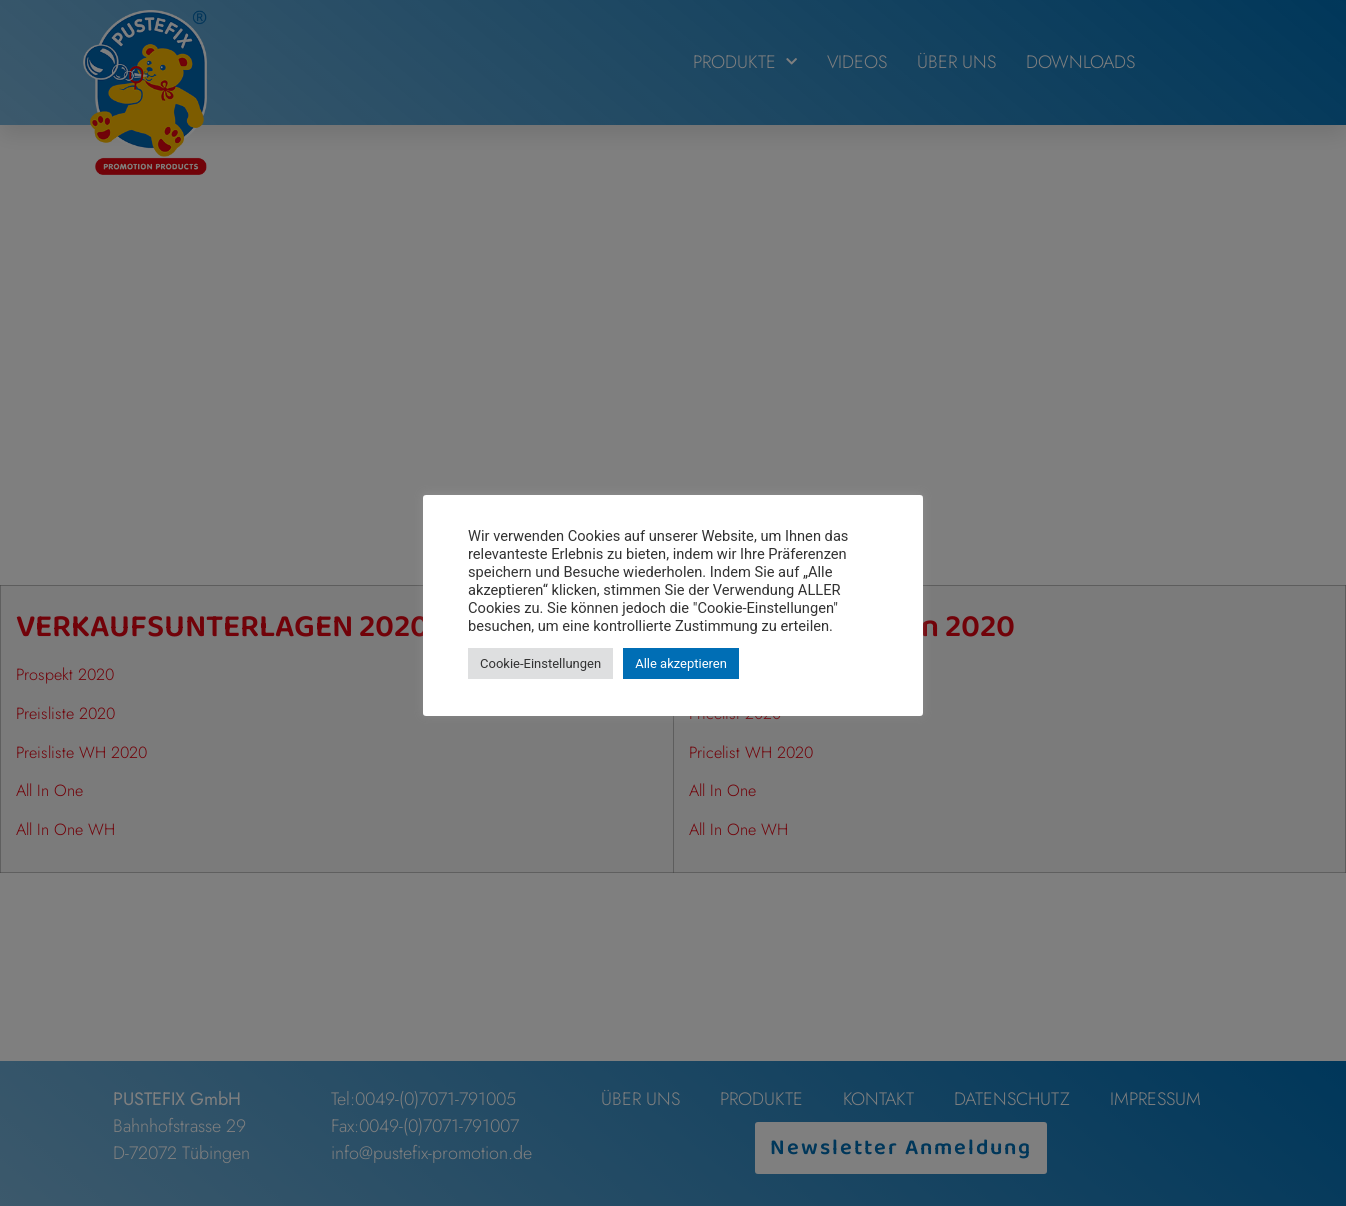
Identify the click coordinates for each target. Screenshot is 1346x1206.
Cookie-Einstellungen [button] (540, 663)
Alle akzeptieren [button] (681, 663)
